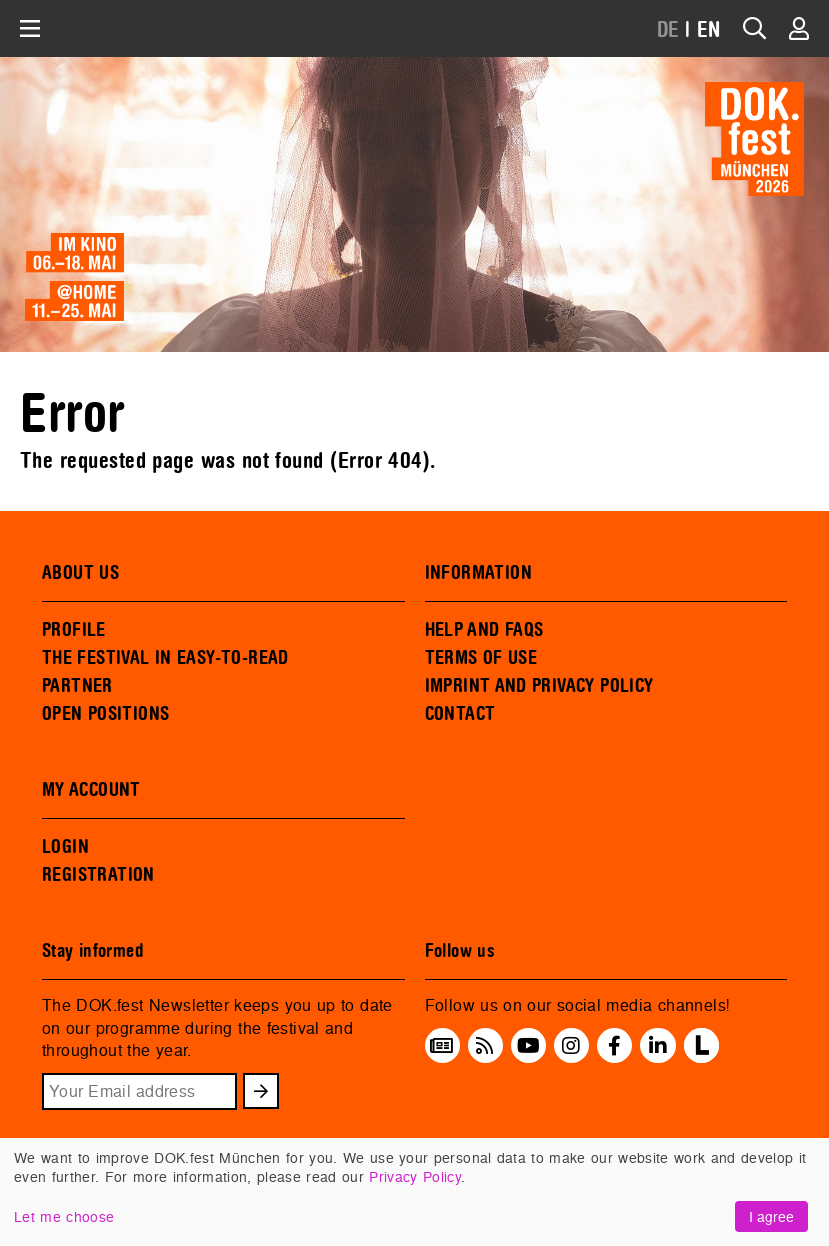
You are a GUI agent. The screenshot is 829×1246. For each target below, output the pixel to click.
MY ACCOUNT (91, 790)
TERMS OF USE (481, 658)
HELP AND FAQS (484, 630)
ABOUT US (80, 573)
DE (668, 30)
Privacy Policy (415, 1176)
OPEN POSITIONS (105, 714)
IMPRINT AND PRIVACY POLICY (539, 686)
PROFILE (74, 630)
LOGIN (65, 847)
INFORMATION (478, 573)
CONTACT (460, 714)
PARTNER (77, 686)
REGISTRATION (98, 875)
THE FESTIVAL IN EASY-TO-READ (165, 658)
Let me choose (64, 1216)
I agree (771, 1216)
